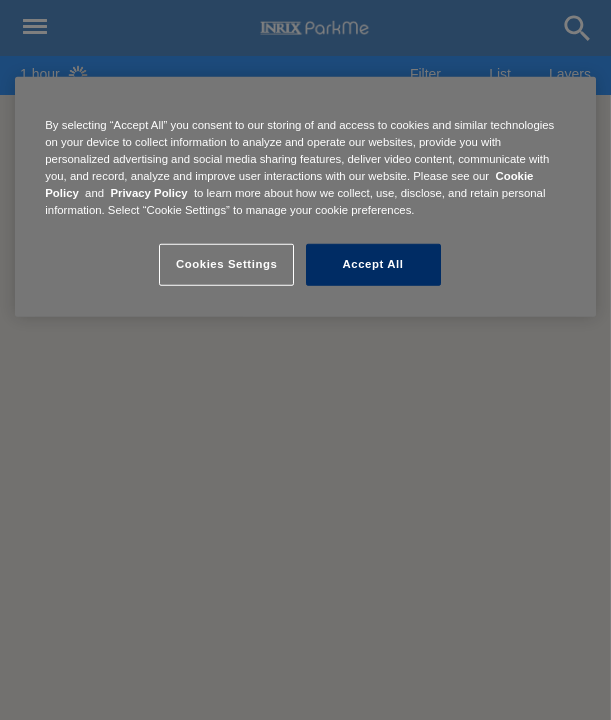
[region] (305, 197)
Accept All (373, 264)
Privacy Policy (148, 193)
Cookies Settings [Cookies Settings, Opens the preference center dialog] (226, 264)
